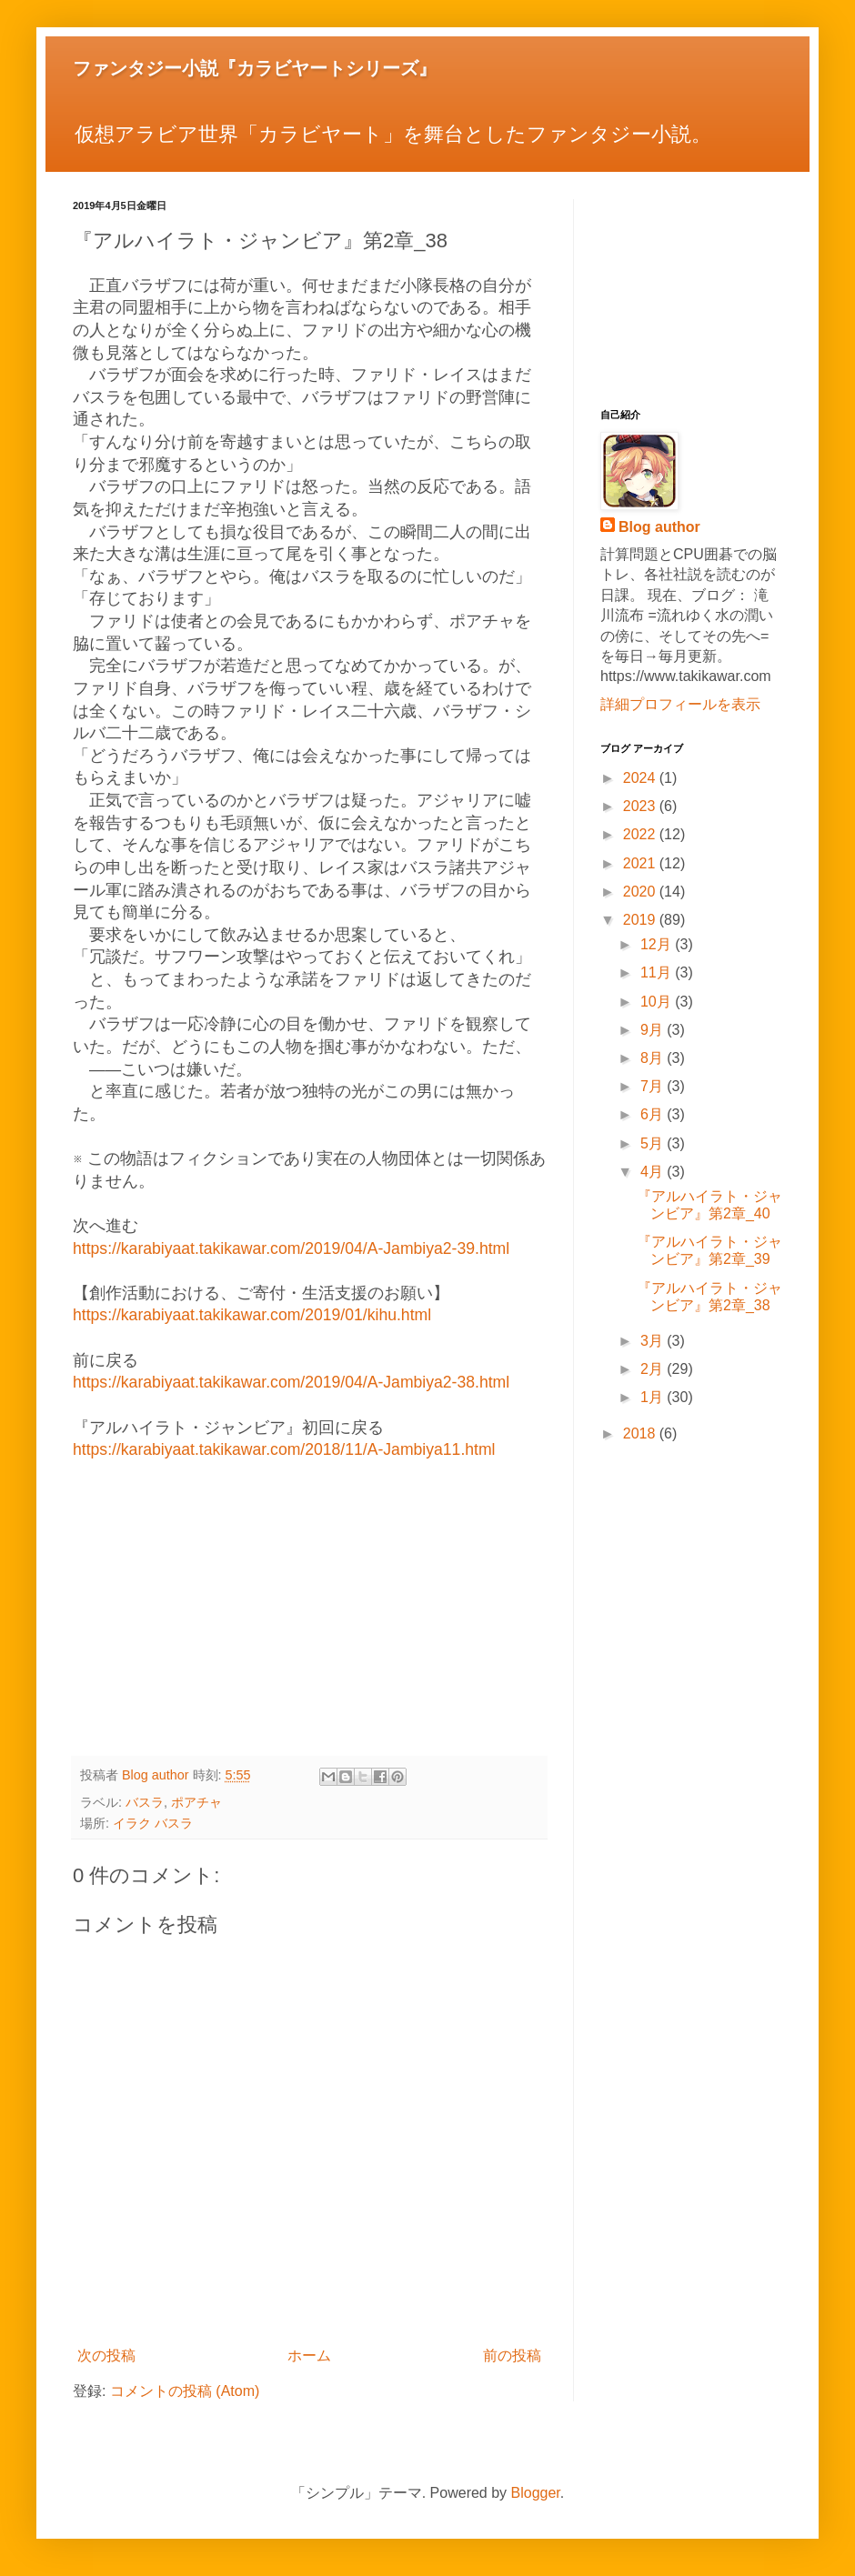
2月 (653, 1369)
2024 (641, 778)
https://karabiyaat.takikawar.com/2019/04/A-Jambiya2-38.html (291, 1382)
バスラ (145, 1802)
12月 (657, 944)
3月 (653, 1340)
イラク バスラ (153, 1823)
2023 (641, 806)
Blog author (659, 527)
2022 (641, 834)
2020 (641, 891)
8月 (653, 1058)
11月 (657, 972)
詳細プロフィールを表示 (680, 704)
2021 (641, 863)
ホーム (309, 2355)
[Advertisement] (309, 1610)
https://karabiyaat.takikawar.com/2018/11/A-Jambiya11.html (284, 1449)
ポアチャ (196, 1802)
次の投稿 (106, 2355)
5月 (653, 1143)
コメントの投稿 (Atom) (184, 2391)
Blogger (535, 2493)
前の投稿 (512, 2355)
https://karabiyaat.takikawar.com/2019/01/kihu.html (252, 1315)
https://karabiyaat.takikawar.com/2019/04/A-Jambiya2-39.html (291, 1248)
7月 (653, 1086)
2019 (641, 919)
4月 (653, 1171)
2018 (641, 1433)
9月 (653, 1029)
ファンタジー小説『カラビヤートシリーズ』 (255, 68)
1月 (653, 1397)
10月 (657, 1001)
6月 (653, 1114)
